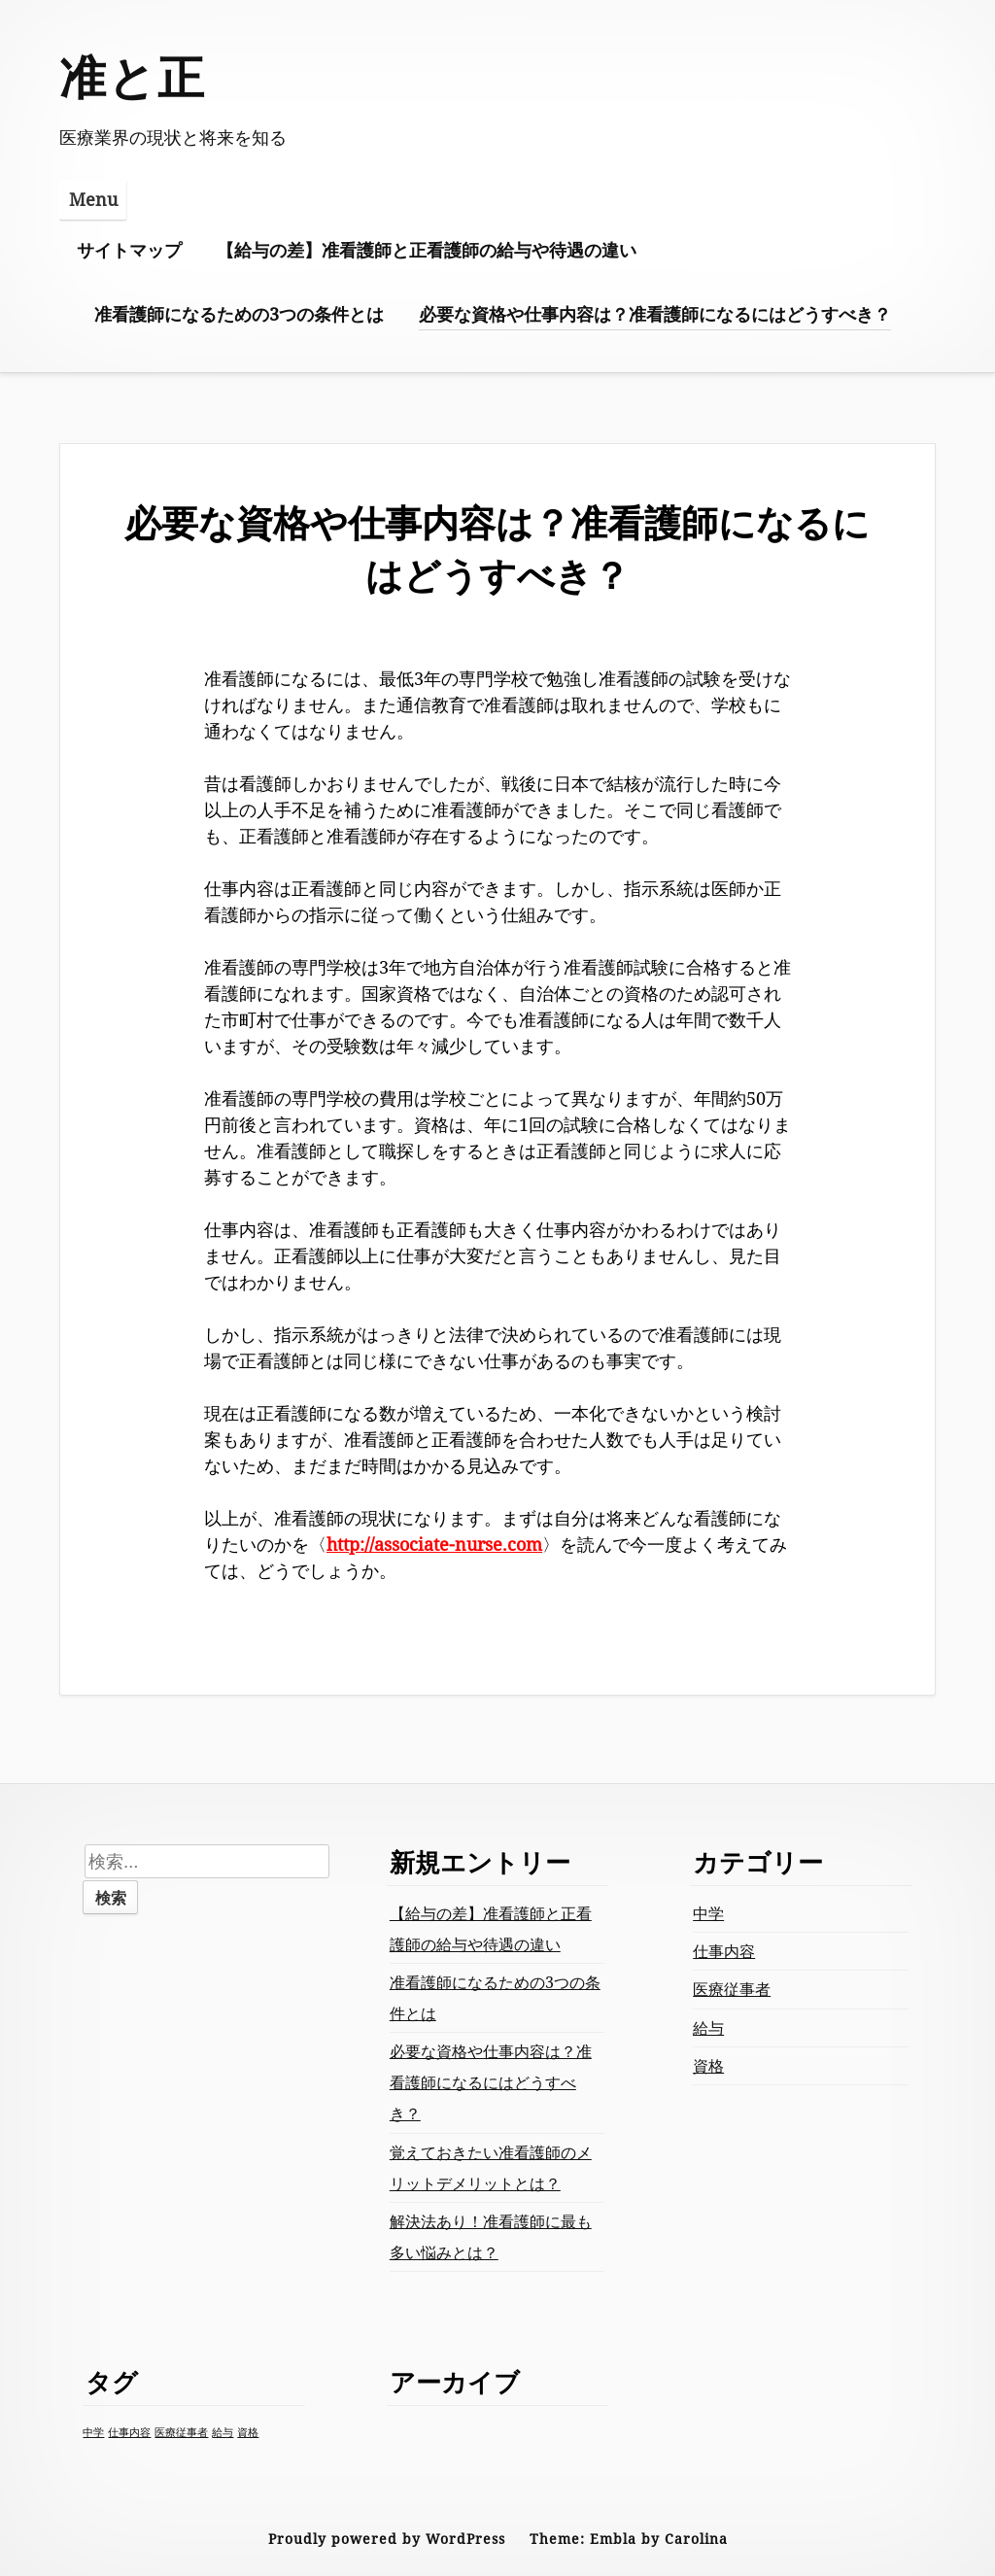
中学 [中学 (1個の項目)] (93, 2432)
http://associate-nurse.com (434, 1544)
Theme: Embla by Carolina (629, 2538)
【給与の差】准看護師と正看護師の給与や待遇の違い (426, 249)
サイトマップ (129, 249)
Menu (93, 199)
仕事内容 (724, 1951)
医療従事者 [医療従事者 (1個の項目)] (181, 2432)
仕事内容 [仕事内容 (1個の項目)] (129, 2432)
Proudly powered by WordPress (386, 2538)
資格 (708, 2066)
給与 (708, 2028)
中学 (708, 1913)
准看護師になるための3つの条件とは (239, 314)
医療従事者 (732, 1989)
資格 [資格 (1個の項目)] (247, 2432)
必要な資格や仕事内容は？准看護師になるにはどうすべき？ (655, 314)
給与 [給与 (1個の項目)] (222, 2432)
